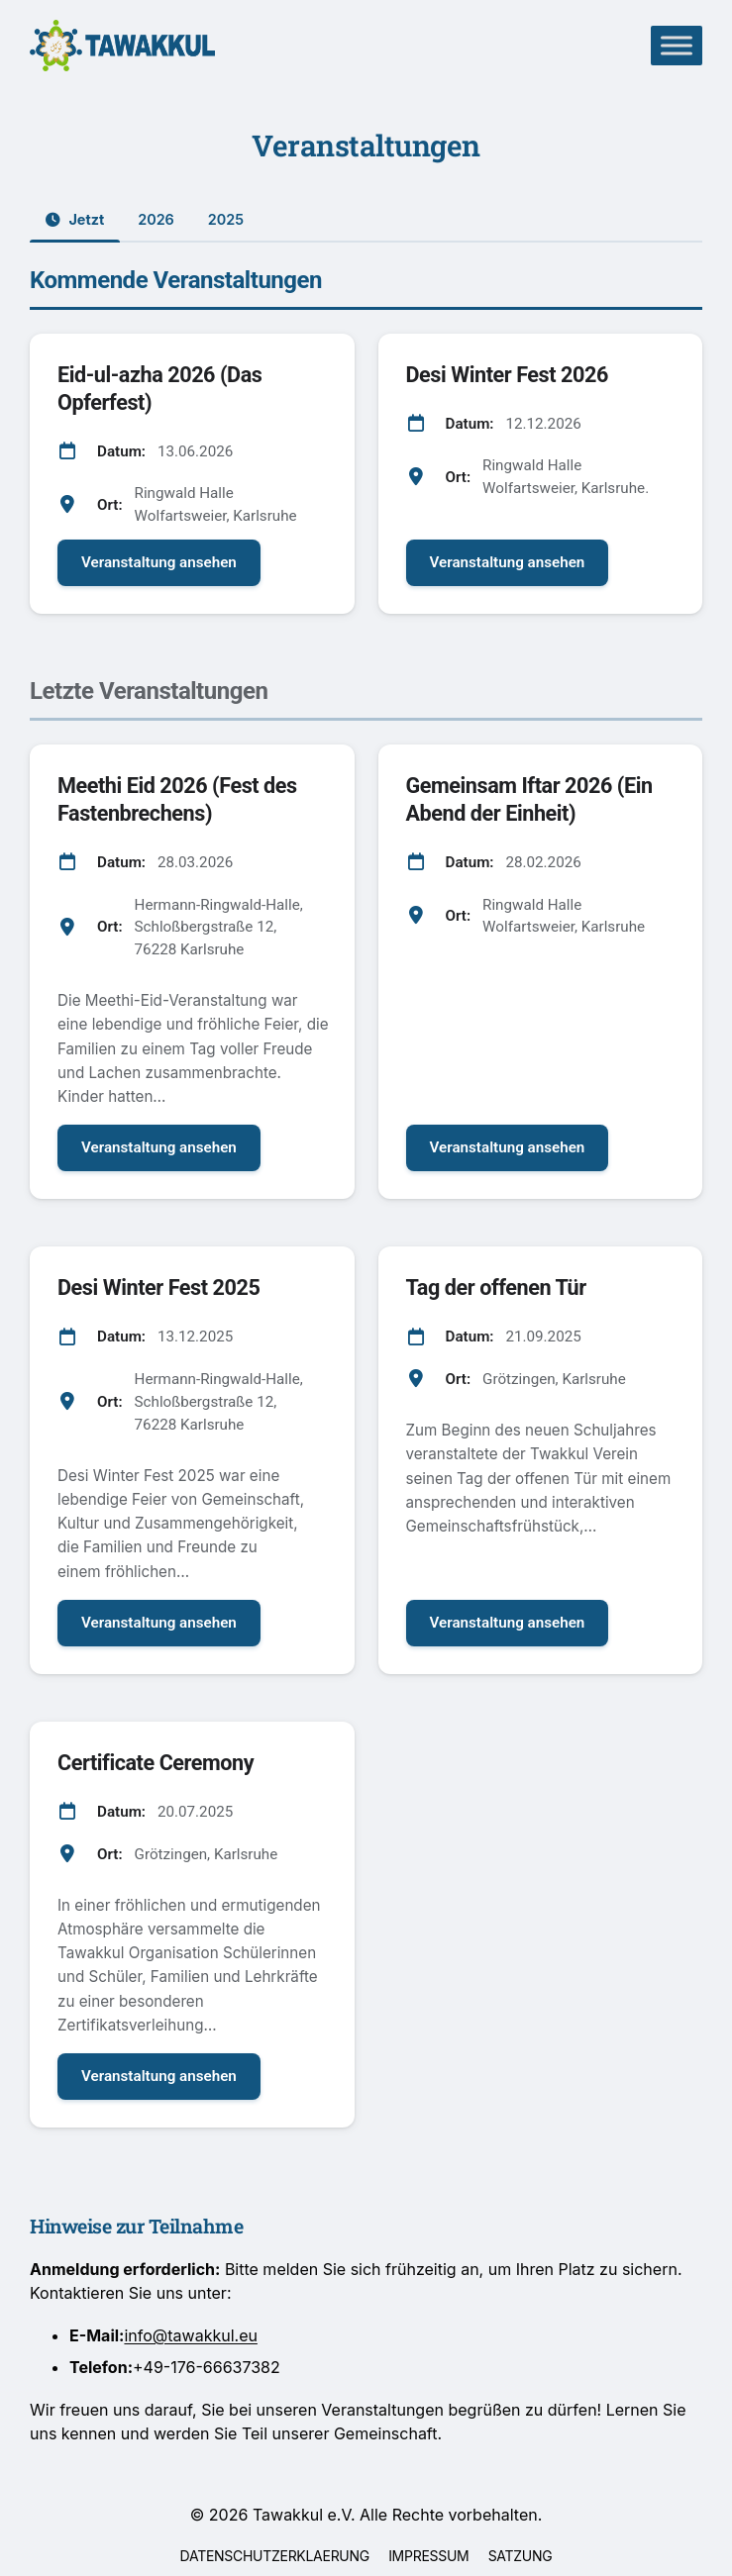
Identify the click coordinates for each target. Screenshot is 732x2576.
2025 (226, 219)
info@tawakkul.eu (191, 2335)
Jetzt (75, 219)
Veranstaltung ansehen (159, 562)
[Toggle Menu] (676, 45)
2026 (156, 219)
